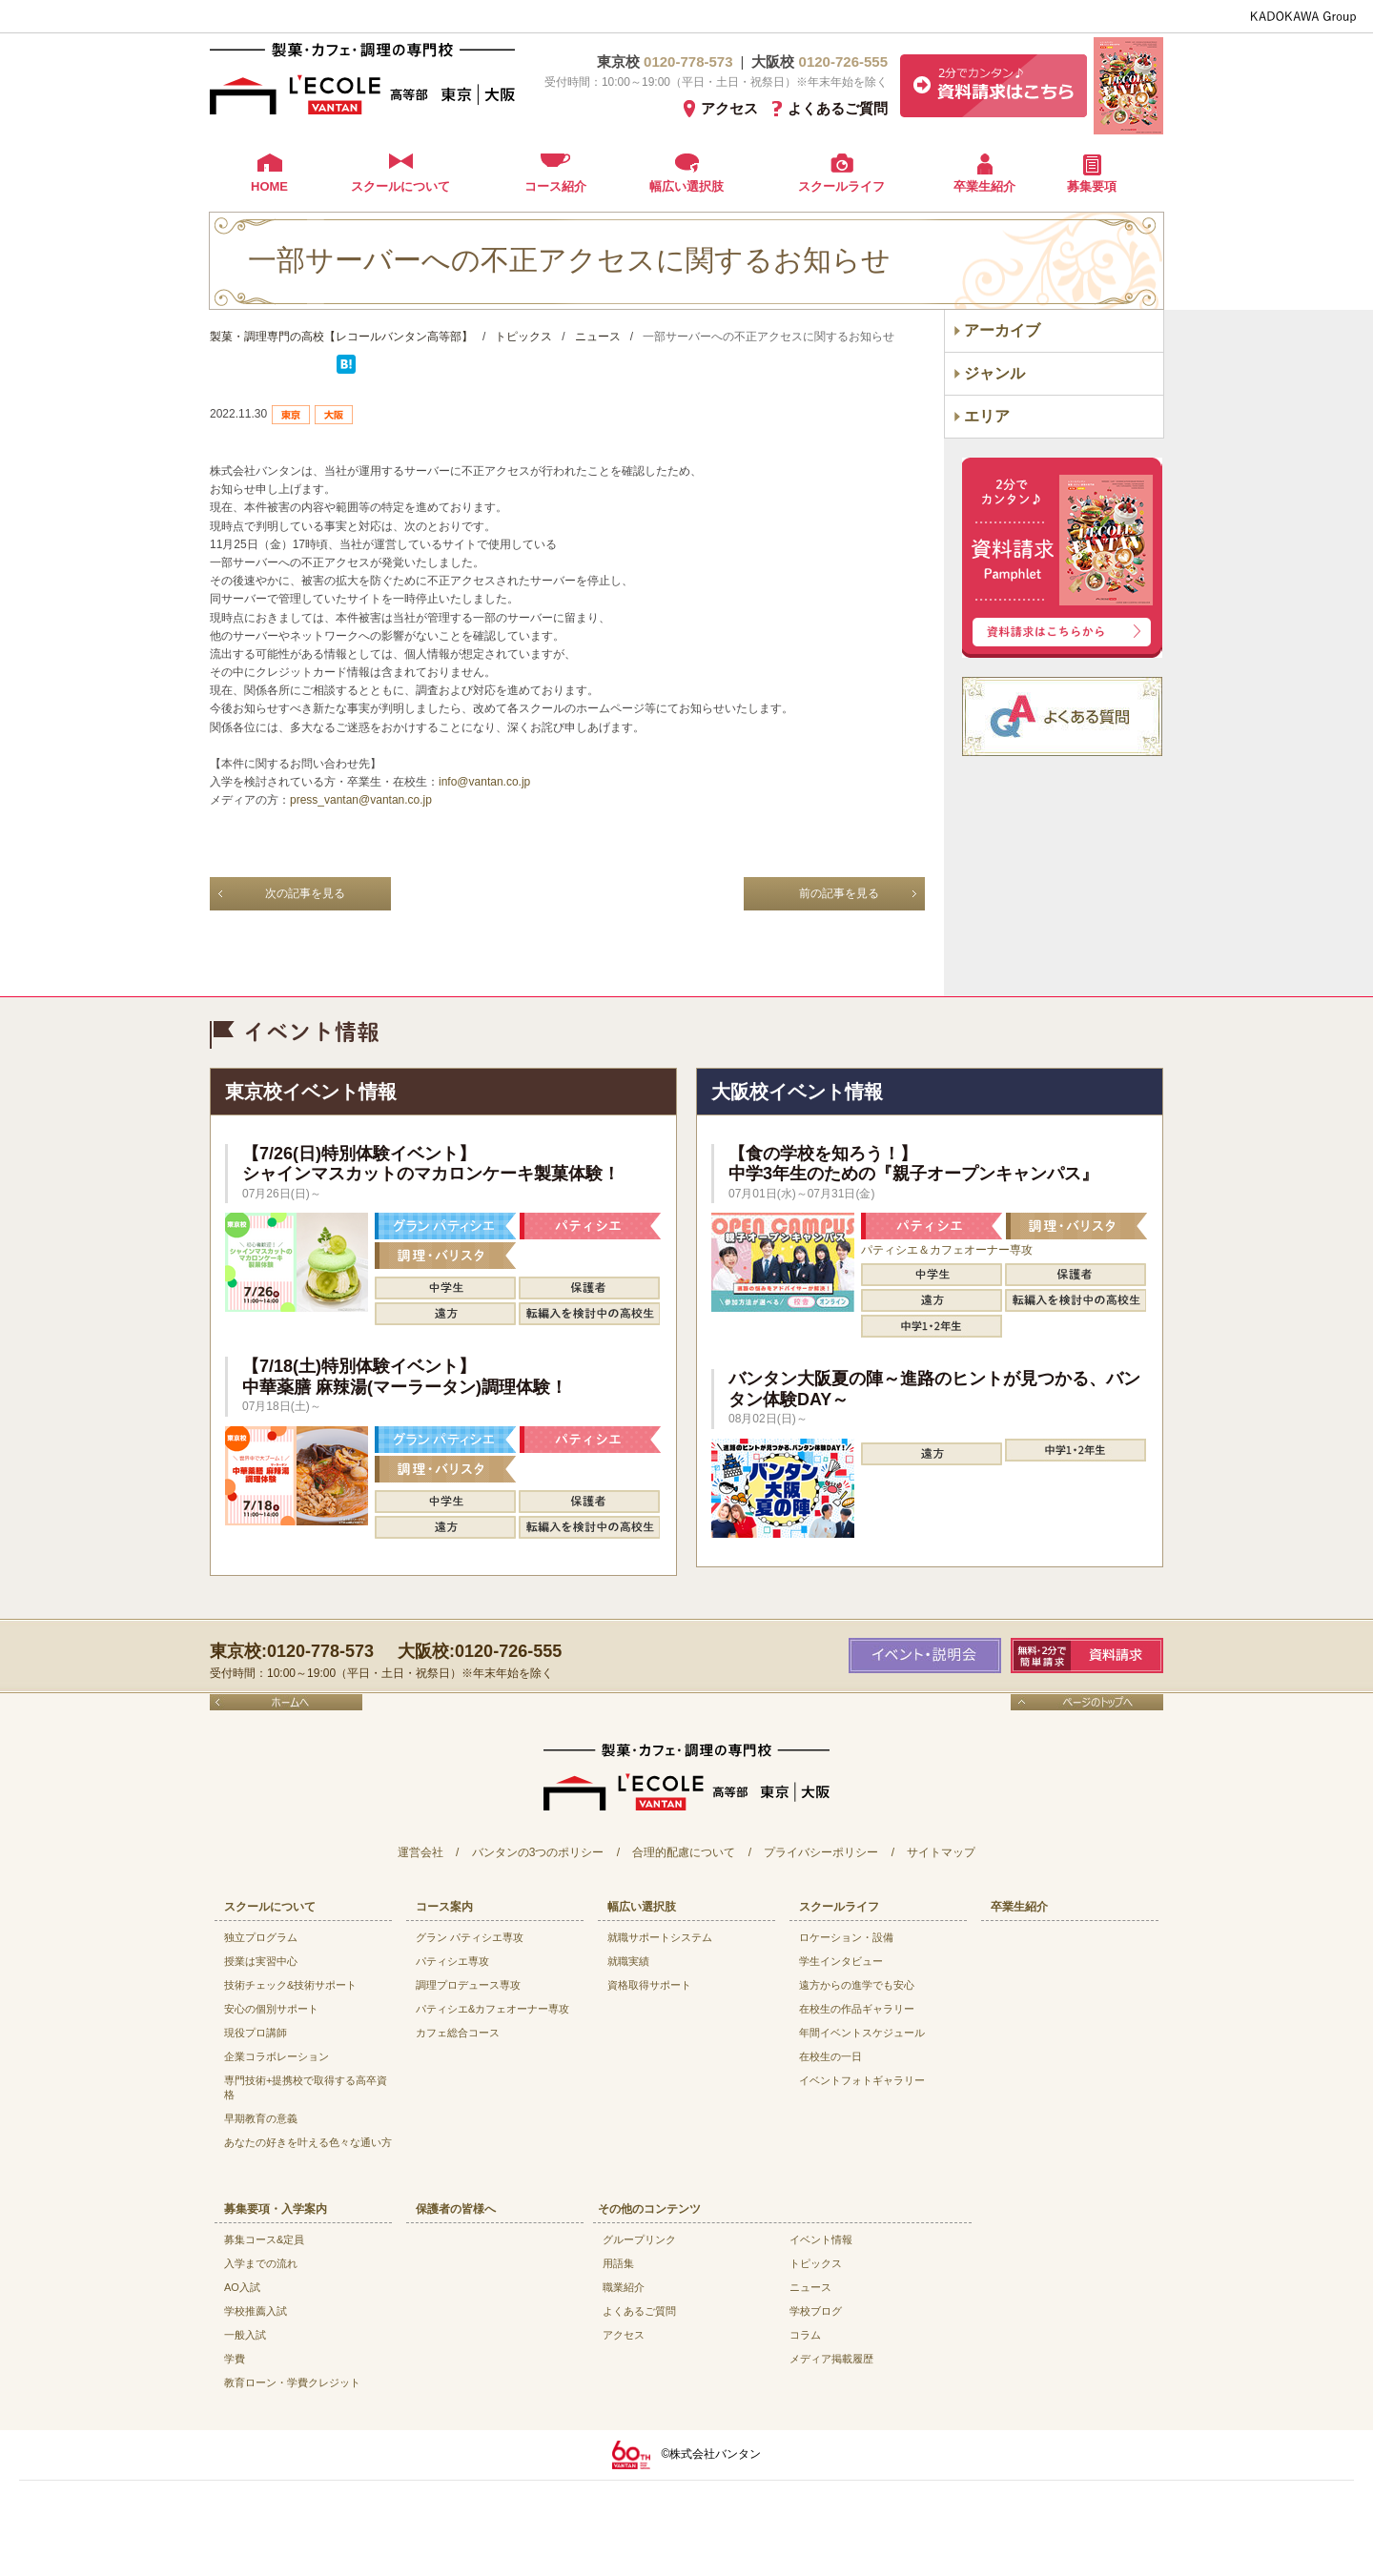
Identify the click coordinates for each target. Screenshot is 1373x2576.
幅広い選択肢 (686, 186)
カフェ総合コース (458, 2032)
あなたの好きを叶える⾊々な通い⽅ (308, 2142)
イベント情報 (820, 2239)
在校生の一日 (830, 2056)
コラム (805, 2335)
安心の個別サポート (271, 2008)
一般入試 (245, 2335)
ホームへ (286, 1702)
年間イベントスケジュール (862, 2032)
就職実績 (628, 1961)
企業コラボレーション (276, 2056)
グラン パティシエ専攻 (469, 1937)
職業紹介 (624, 2287)
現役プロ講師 (255, 2032)
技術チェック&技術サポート (290, 1985)
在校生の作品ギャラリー (856, 2008)
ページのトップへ (1087, 1702)
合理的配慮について (683, 1852)
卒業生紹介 (984, 186)
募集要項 (1092, 186)
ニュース (810, 2287)
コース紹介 (555, 186)
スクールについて (400, 186)
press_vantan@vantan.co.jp (361, 800)
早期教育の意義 (260, 2118)
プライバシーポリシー (821, 1852)
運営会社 (420, 1852)
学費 (234, 2358)
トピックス (815, 2263)
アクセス (729, 108)
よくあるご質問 (838, 108)
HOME (269, 186)
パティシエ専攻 (452, 1961)
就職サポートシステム (659, 1937)
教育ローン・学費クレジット (292, 2382)
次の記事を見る (305, 893)
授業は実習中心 (260, 1961)
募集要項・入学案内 (275, 2209)
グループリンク (639, 2239)
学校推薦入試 (255, 2311)
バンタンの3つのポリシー (538, 1852)
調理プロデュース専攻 (468, 1985)
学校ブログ (815, 2311)
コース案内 (444, 1906)
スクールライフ (841, 186)
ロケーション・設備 (846, 1937)
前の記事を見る (839, 893)
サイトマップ (941, 1852)
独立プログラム (260, 1937)
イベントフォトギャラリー (862, 2080)
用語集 (618, 2263)
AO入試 (242, 2287)
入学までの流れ (260, 2263)
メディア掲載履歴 (831, 2358)
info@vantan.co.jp (484, 781)
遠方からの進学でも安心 (856, 1985)
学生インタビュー (841, 1961)
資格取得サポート (649, 1985)
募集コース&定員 (264, 2239)
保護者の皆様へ (456, 2209)
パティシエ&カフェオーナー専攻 (492, 2008)
